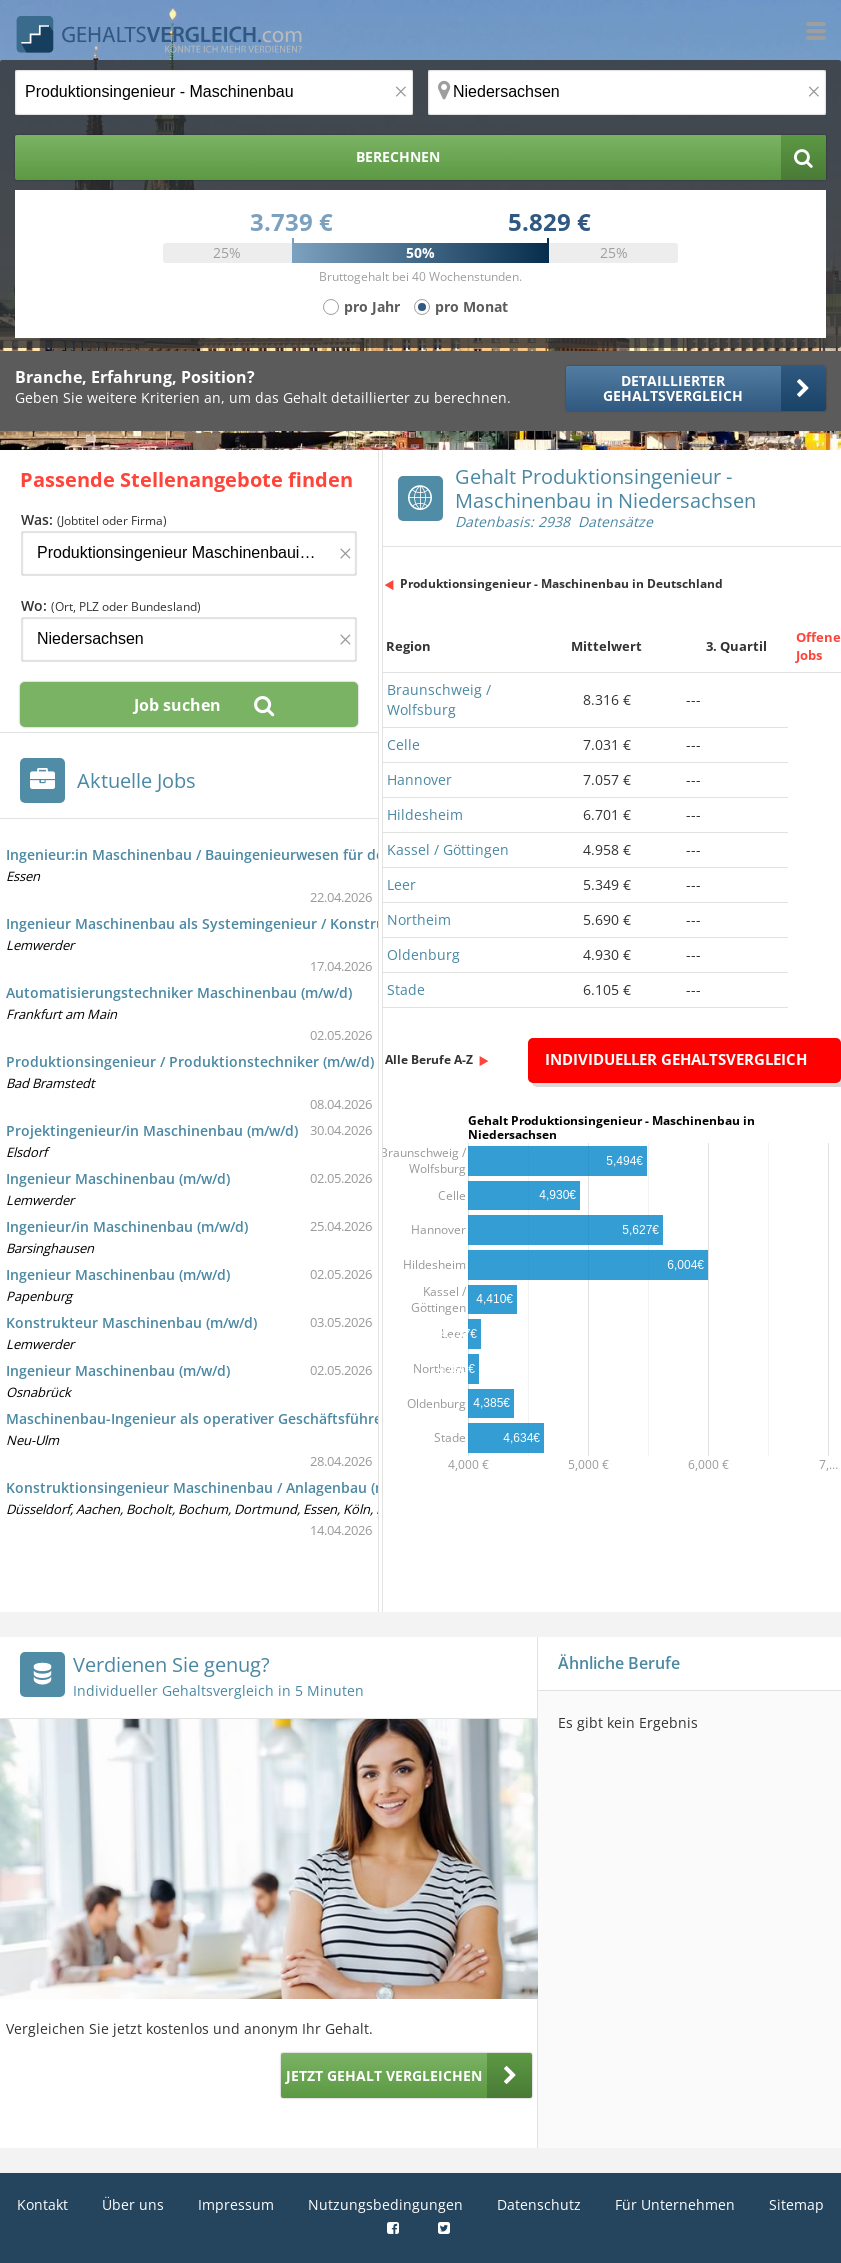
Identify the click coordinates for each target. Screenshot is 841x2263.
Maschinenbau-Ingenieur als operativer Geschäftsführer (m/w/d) (224, 1418)
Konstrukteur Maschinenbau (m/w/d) (131, 1322)
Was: (94, 519)
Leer (401, 884)
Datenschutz (539, 2204)
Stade (406, 989)
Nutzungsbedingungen (385, 2204)
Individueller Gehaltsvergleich (676, 1059)
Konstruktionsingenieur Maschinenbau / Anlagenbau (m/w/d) (214, 1487)
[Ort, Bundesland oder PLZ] (627, 92)
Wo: (111, 605)
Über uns (133, 2204)
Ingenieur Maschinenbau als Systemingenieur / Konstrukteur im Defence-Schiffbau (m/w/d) (316, 923)
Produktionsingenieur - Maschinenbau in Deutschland (561, 583)
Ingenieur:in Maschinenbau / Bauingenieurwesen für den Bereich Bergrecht (262, 854)
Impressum (236, 2204)
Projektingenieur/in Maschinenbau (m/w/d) (152, 1130)
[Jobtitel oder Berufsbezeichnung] (214, 92)
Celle (403, 744)
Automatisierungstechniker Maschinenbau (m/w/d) (179, 992)
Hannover (419, 779)
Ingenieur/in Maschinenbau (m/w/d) (127, 1226)
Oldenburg (423, 954)
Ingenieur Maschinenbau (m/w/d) (118, 1178)
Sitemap (796, 2204)
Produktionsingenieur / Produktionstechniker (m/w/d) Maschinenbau (242, 1061)
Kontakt (42, 2204)
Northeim (419, 919)
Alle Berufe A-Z (429, 1059)
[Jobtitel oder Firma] (189, 553)
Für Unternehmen (675, 2204)
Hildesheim (425, 814)
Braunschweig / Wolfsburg (439, 699)
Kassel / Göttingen (448, 849)
